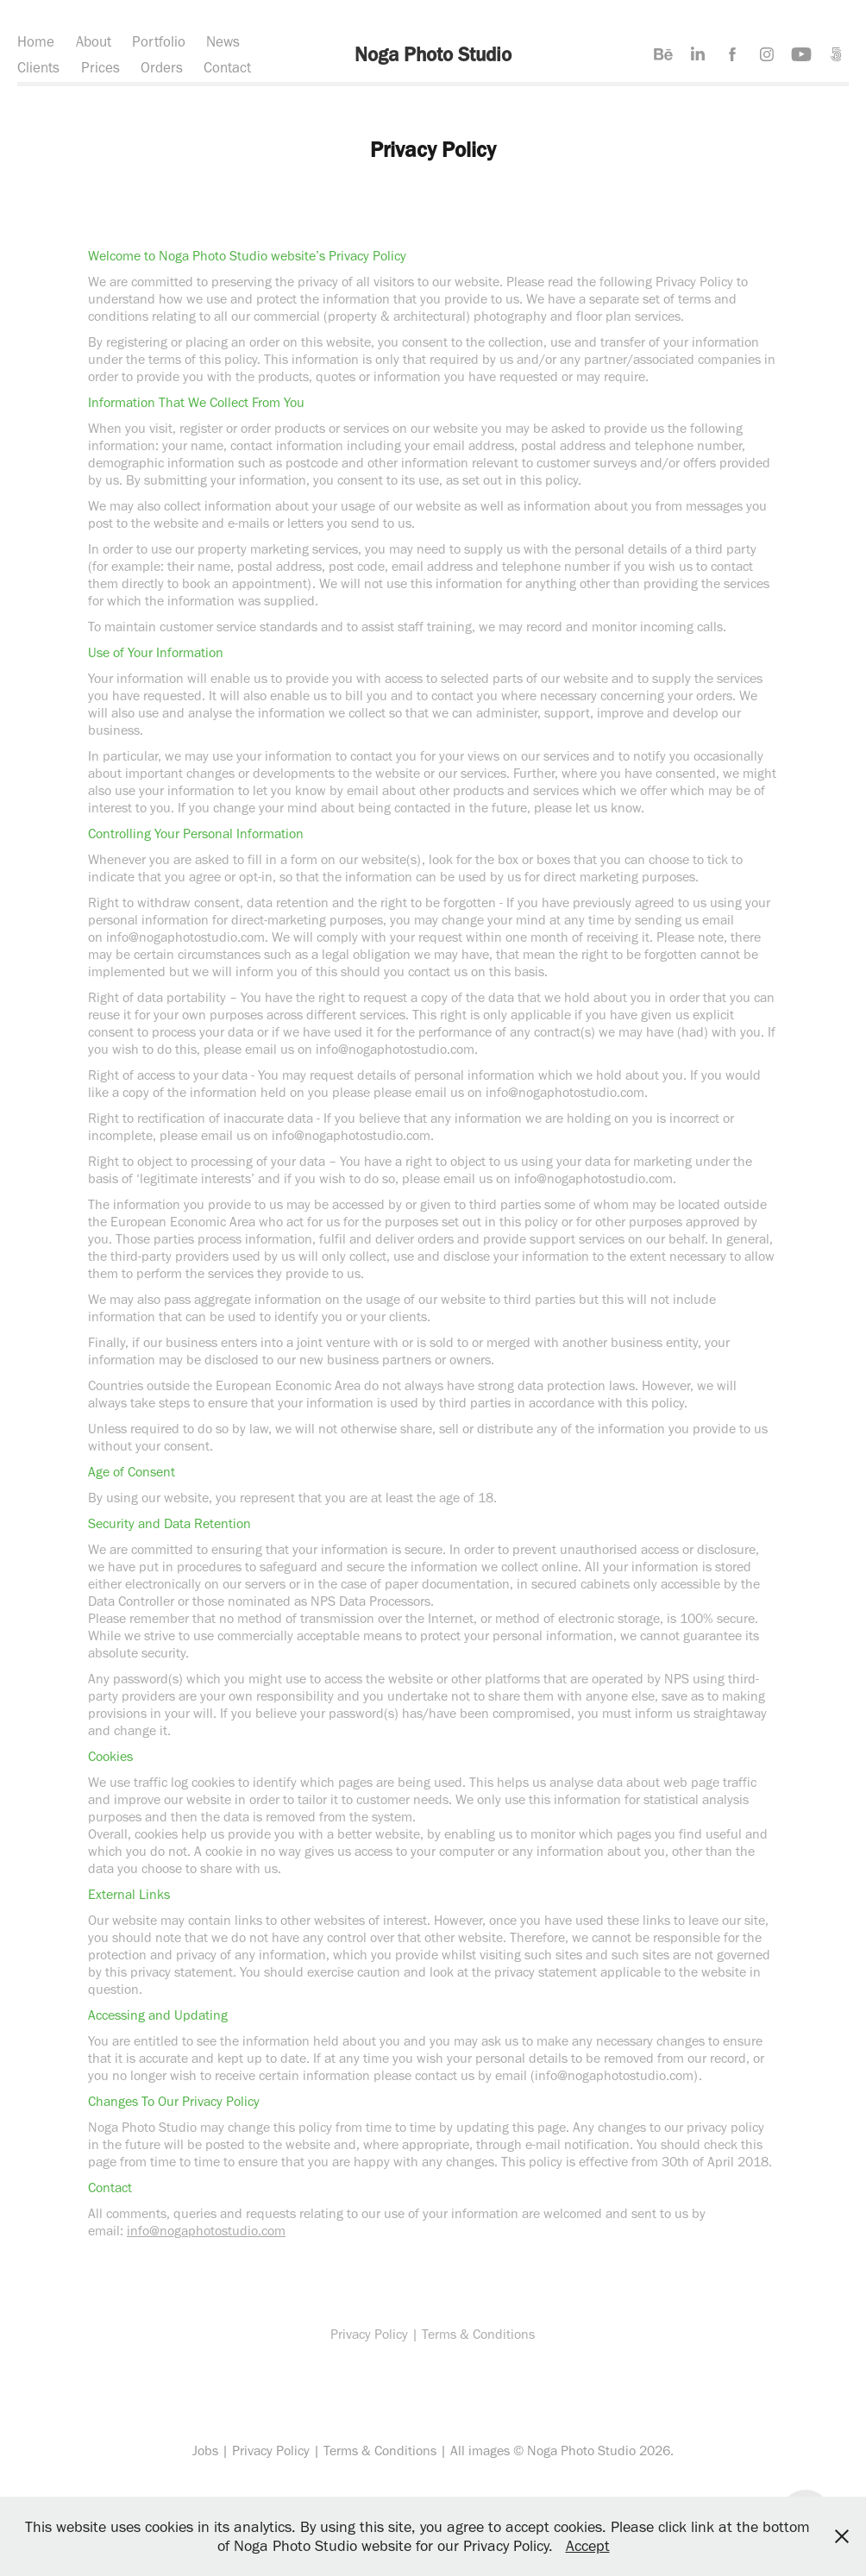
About (93, 41)
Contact (227, 67)
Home (35, 41)
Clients (38, 67)
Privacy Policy (271, 2450)
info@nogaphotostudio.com (206, 2230)
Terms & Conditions (379, 2450)
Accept (588, 2545)
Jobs (205, 2450)
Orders (162, 67)
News (223, 41)
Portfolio (158, 41)
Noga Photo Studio (433, 54)
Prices (100, 67)
